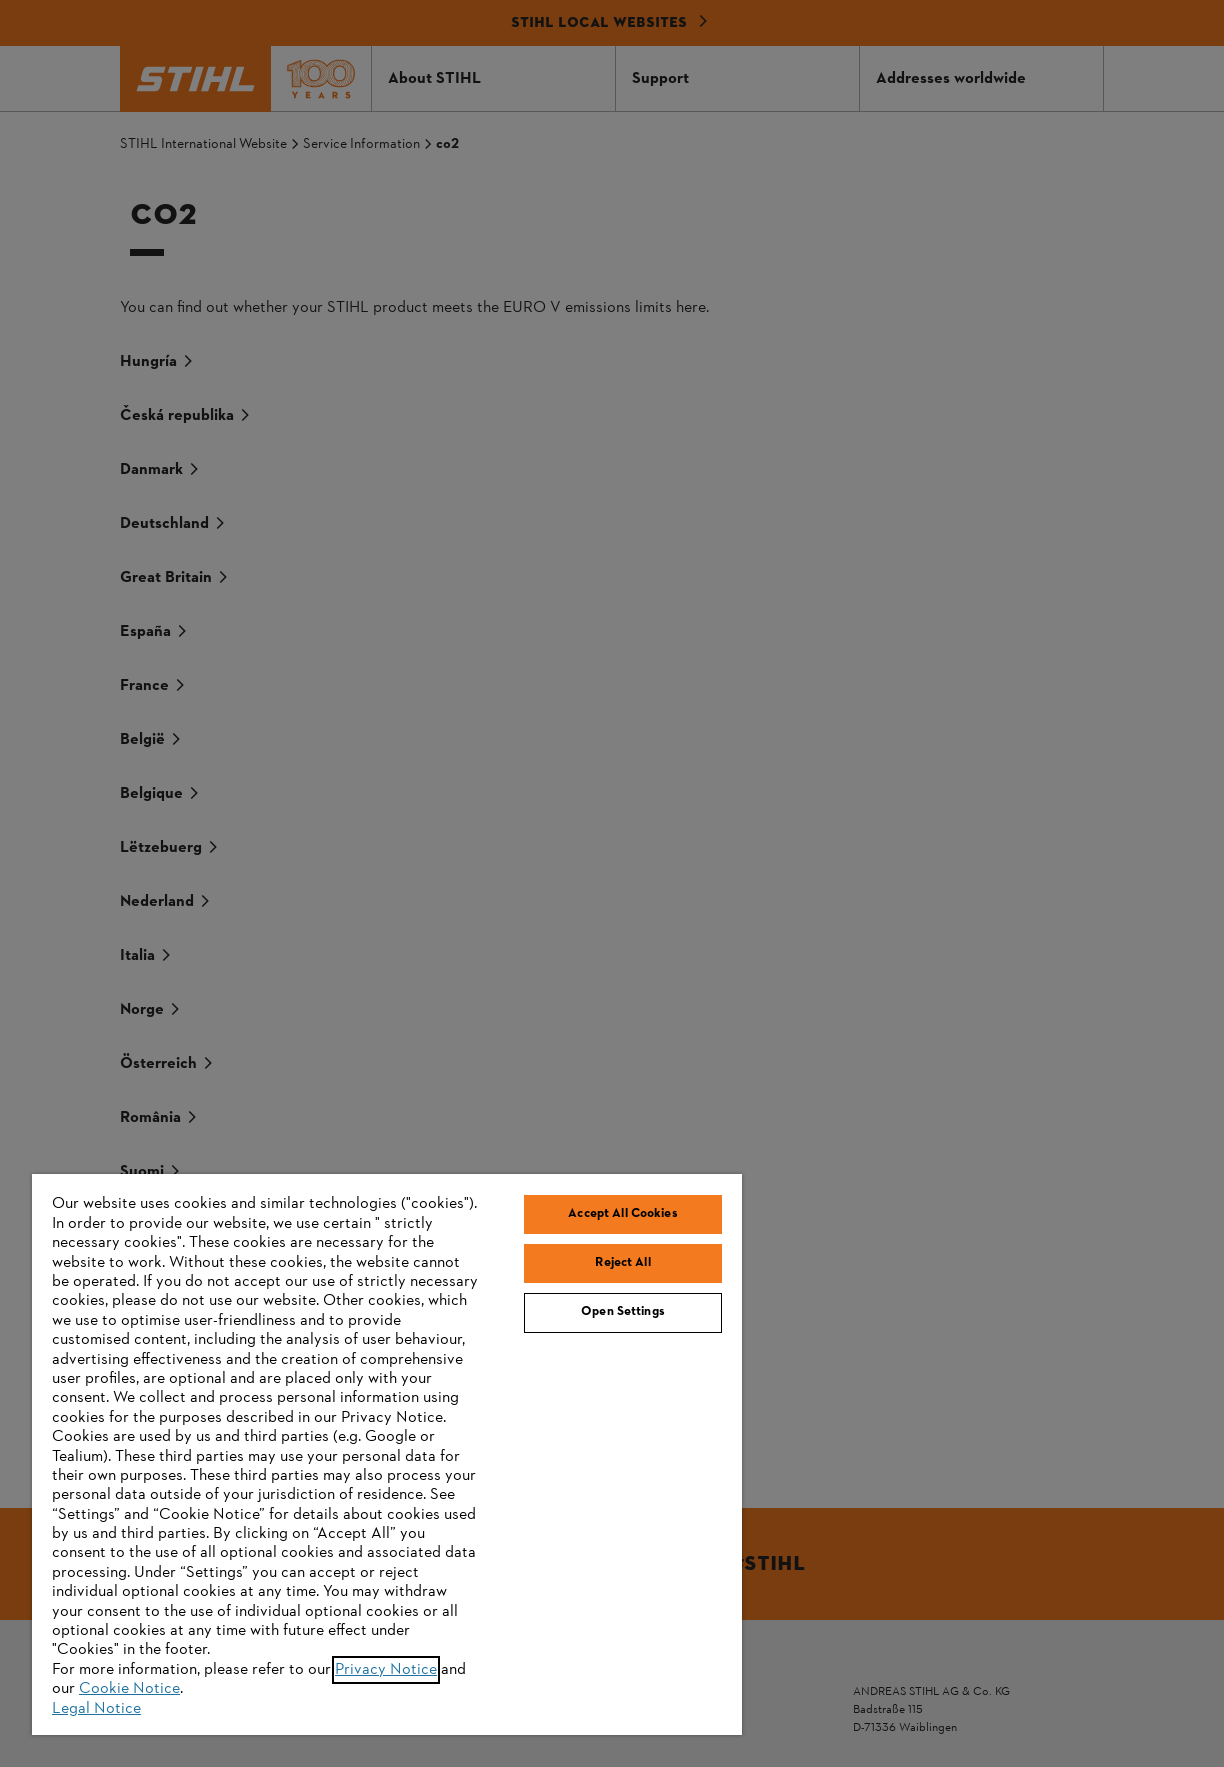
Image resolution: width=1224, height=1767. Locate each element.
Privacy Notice (386, 1670)
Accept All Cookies (622, 1214)
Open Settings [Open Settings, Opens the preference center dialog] (623, 1312)
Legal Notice (96, 1709)
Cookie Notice (129, 1689)
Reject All (622, 1263)
